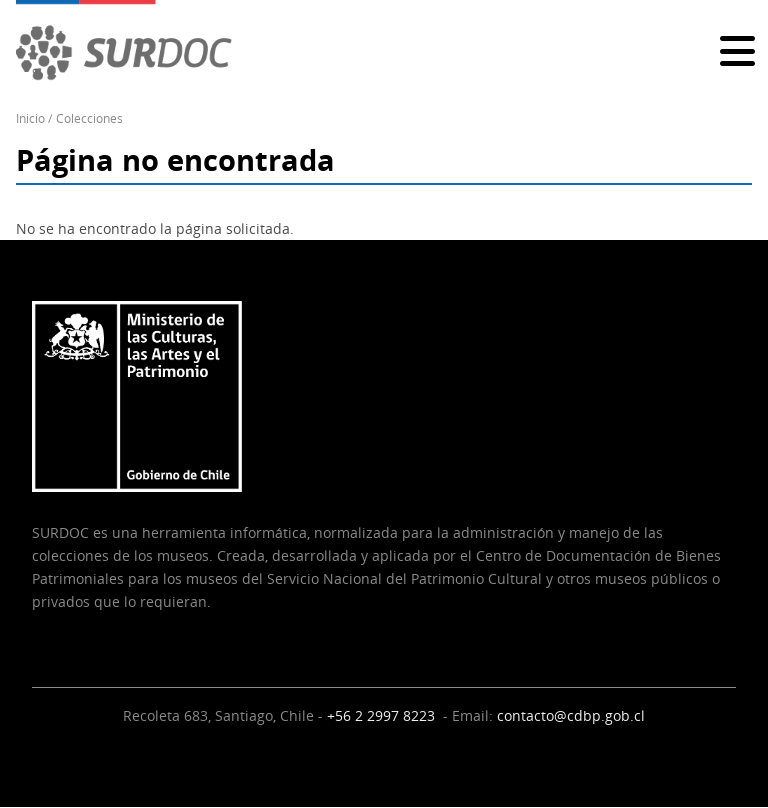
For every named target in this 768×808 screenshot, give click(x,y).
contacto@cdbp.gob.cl (571, 715)
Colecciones (89, 118)
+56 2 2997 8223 (383, 715)
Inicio (30, 118)
